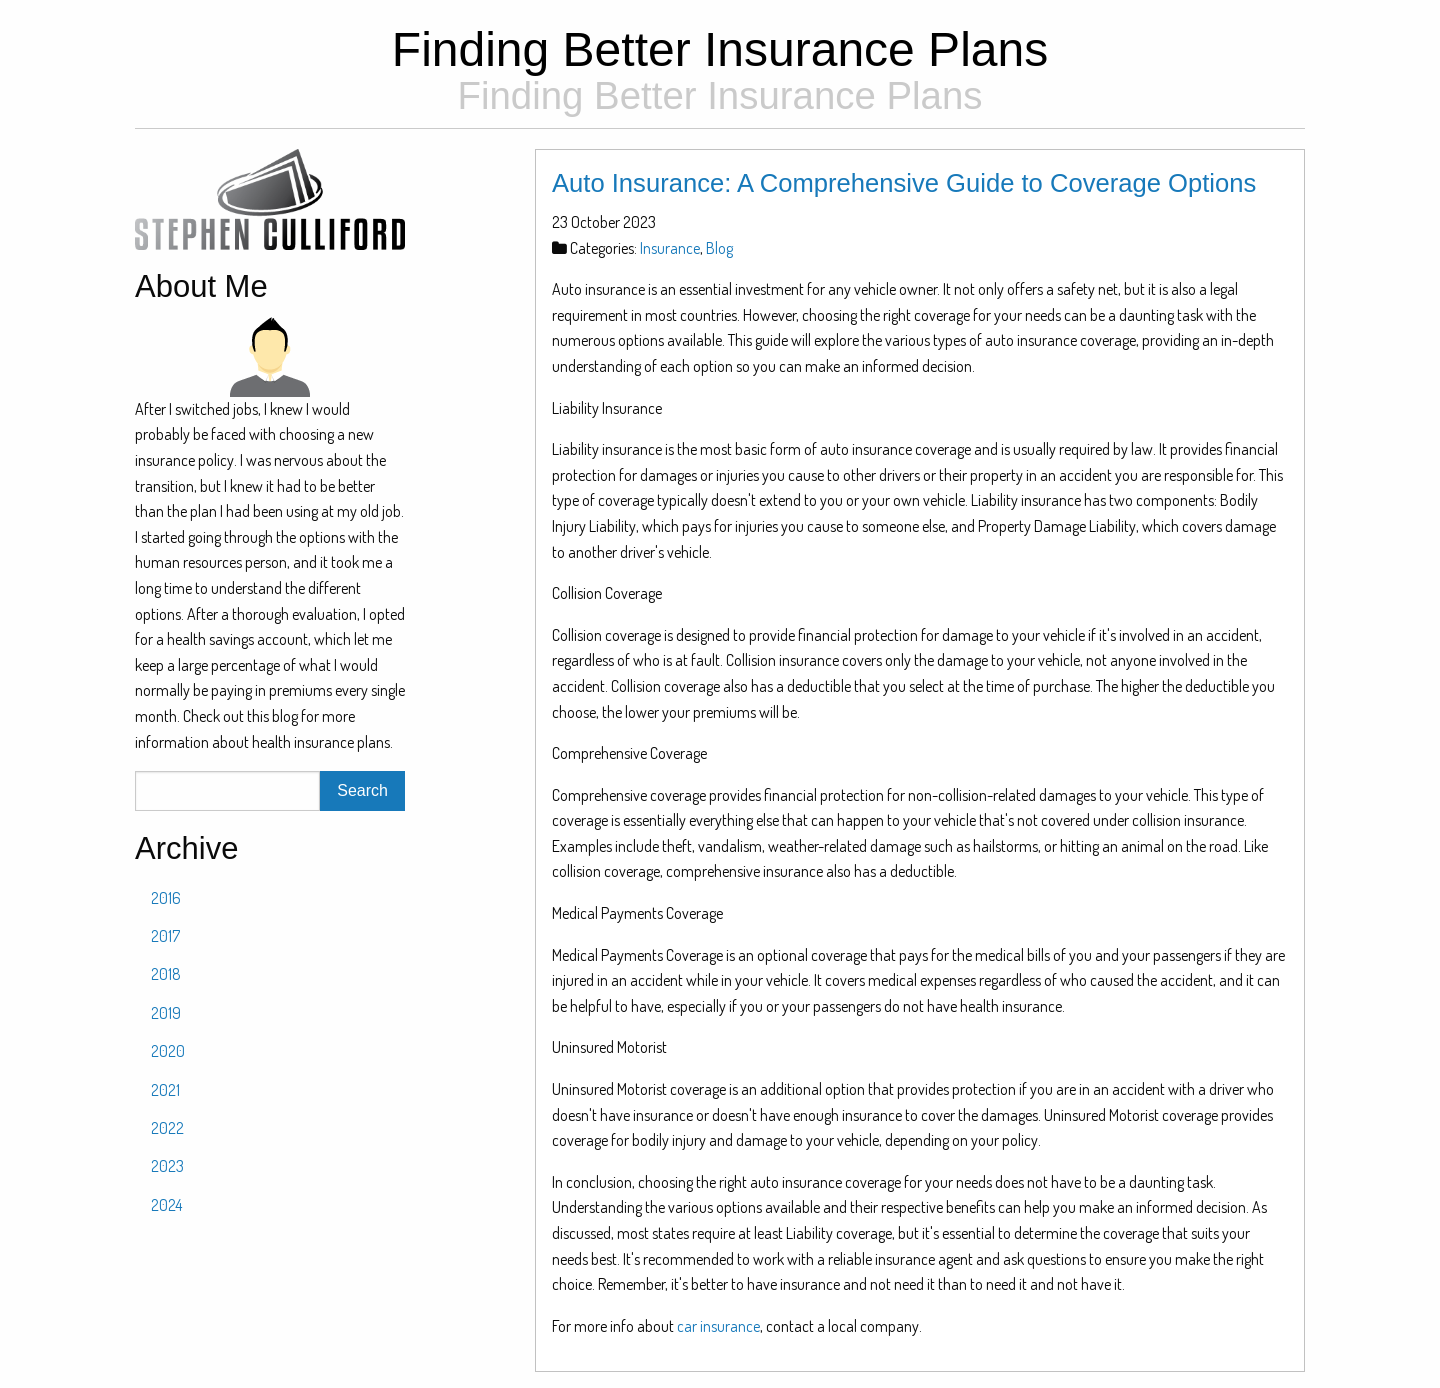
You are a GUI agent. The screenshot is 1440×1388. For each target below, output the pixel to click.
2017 (165, 936)
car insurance (718, 1326)
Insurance (670, 248)
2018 (166, 974)
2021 (165, 1090)
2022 (167, 1128)
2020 (168, 1051)
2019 (166, 1013)
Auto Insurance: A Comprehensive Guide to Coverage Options (904, 183)
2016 (166, 898)
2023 (167, 1166)
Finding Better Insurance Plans (720, 65)
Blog (719, 248)
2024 (166, 1205)
